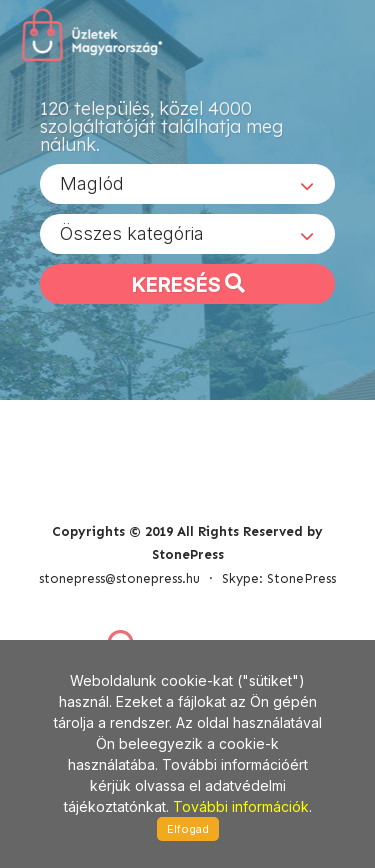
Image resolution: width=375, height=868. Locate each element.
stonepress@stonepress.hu (119, 578)
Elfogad (188, 829)
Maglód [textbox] (92, 183)
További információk (241, 806)
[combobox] (187, 184)
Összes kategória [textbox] (132, 233)
